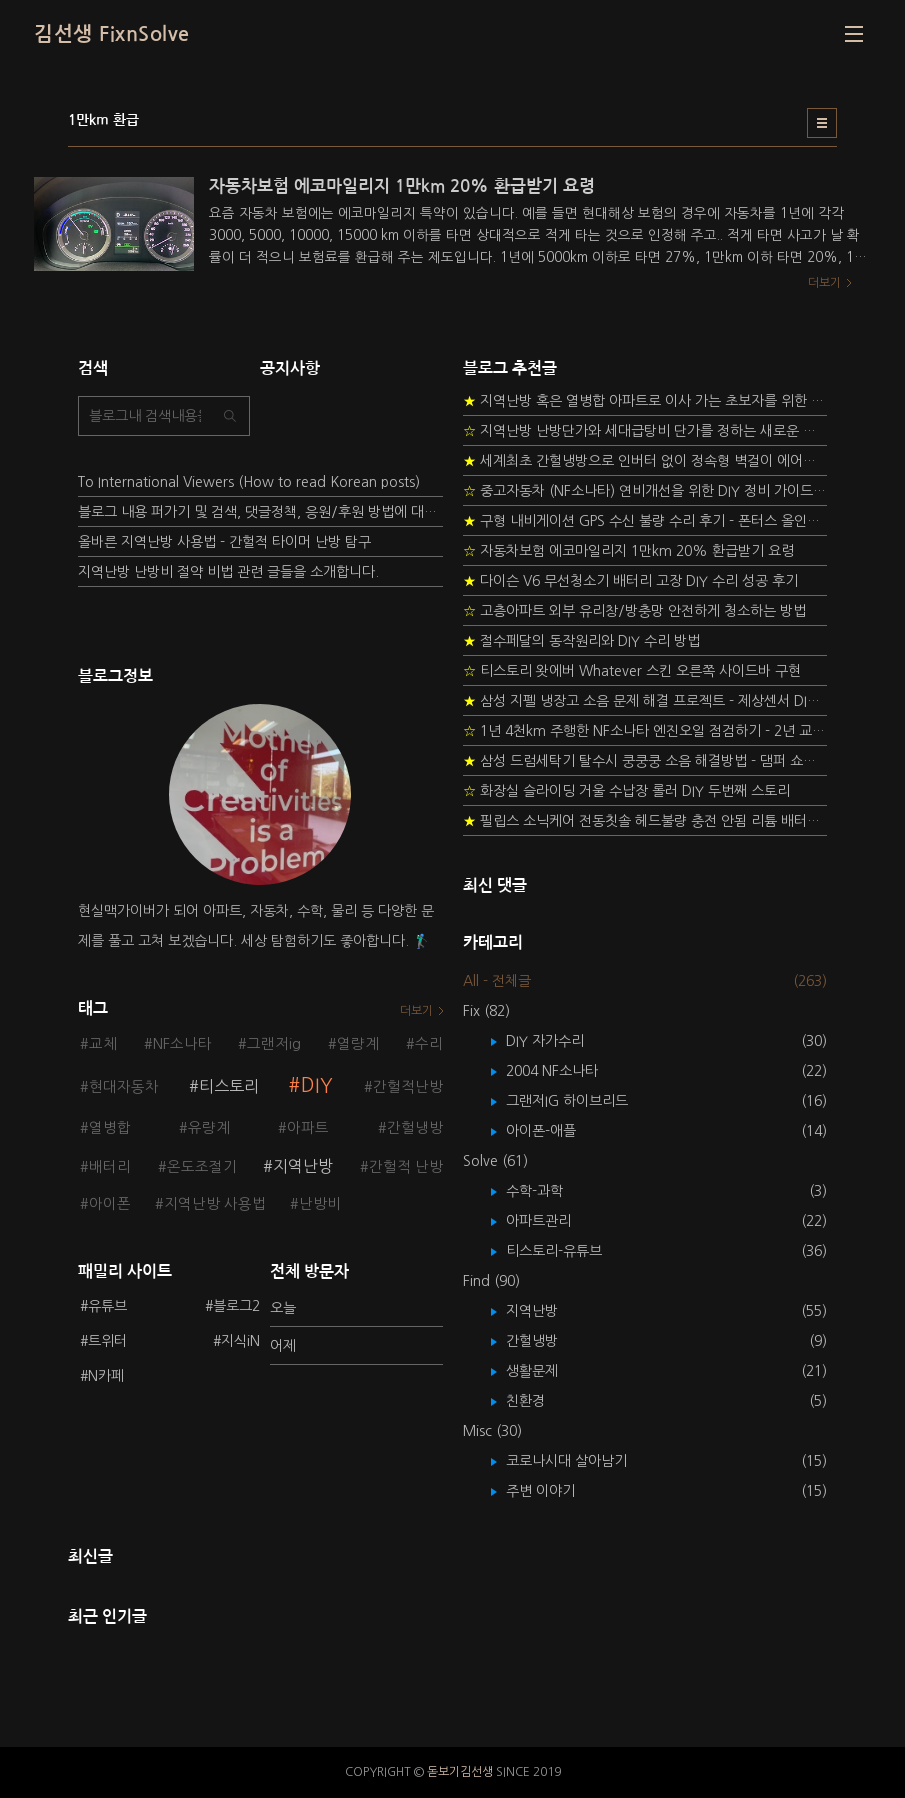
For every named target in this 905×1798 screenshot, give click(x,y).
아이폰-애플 (555, 1131)
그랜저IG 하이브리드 (581, 1101)
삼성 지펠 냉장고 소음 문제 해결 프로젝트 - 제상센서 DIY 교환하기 (645, 701)
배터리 (110, 1167)
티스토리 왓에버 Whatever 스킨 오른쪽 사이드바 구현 (632, 671)
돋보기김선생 (460, 1772)
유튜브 (107, 1306)
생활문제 (546, 1371)
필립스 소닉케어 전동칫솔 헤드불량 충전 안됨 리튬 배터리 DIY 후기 (645, 821)
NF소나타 (182, 1044)
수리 (429, 1044)
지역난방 (303, 1166)
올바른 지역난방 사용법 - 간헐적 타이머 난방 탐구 (224, 542)
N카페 (106, 1376)
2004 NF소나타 (566, 1071)
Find (491, 1281)
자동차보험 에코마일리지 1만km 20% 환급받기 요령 (628, 551)
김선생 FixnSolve (112, 34)
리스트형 (822, 123)
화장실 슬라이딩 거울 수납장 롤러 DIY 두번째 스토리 (626, 791)
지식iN (240, 1341)
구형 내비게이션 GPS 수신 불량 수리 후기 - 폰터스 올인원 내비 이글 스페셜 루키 (645, 521)
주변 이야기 (555, 1491)
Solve (495, 1161)
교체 (103, 1044)
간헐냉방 (415, 1128)
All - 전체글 (497, 981)
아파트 (308, 1128)
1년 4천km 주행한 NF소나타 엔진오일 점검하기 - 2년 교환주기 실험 (645, 731)
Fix (486, 1011)
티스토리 (229, 1086)
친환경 (540, 1401)
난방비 (320, 1204)
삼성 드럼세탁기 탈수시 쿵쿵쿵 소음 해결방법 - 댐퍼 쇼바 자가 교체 (645, 761)
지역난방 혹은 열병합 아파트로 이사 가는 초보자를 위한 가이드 (645, 401)
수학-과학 (549, 1191)
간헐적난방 (408, 1087)
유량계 (209, 1128)
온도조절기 (202, 1167)
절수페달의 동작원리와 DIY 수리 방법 (581, 641)
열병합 (110, 1128)
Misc (492, 1431)
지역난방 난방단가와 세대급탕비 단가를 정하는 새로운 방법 (645, 431)
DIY (317, 1085)
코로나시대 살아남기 (581, 1461)
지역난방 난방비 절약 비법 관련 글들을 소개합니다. (228, 572)
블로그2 (236, 1306)
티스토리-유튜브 (568, 1251)
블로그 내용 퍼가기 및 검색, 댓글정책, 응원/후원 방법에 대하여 (260, 512)
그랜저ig (274, 1044)
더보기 (416, 1011)
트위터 (107, 1341)
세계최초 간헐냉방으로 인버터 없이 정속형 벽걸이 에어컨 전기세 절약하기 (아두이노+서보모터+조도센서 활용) (645, 461)
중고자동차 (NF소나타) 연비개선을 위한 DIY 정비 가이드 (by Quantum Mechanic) (645, 491)
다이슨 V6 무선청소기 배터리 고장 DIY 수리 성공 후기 (630, 581)
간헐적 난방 (406, 1167)
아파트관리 (553, 1221)
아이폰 (110, 1204)
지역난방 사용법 (215, 1204)
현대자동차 (124, 1087)
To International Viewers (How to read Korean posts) (249, 482)
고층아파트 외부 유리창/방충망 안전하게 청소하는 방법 (634, 611)
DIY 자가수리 (559, 1041)
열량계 (358, 1044)
